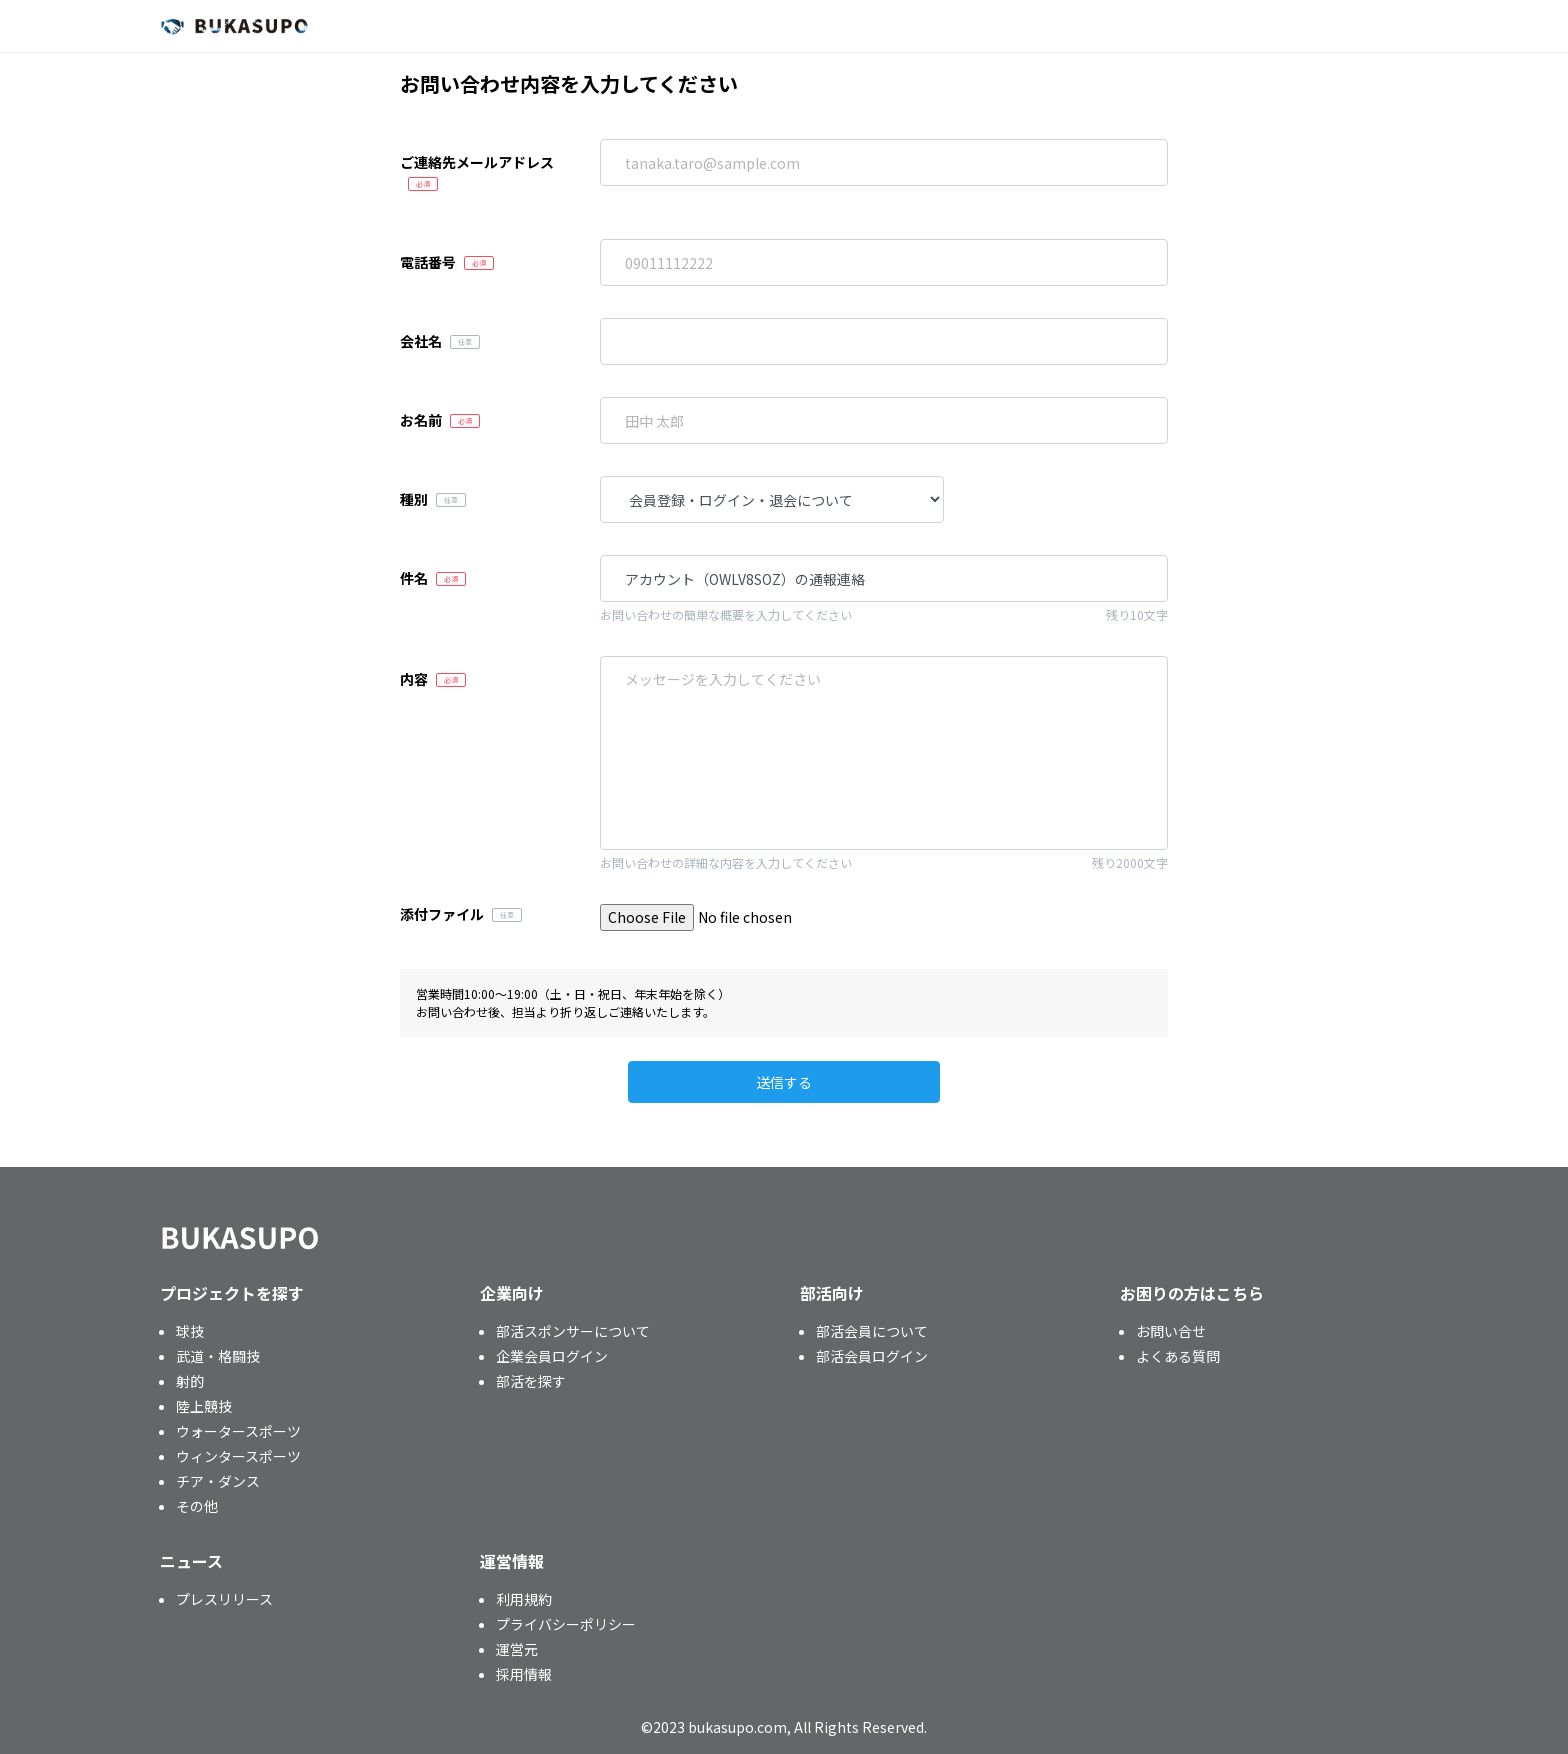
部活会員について (872, 1331)
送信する (784, 1082)
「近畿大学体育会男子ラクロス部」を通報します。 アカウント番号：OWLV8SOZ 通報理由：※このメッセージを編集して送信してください (884, 753)
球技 (190, 1331)
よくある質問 (1178, 1356)
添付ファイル (442, 914)
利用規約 (524, 1599)
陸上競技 (204, 1406)
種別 (414, 499)
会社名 (421, 341)
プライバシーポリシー (566, 1624)
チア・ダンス (218, 1481)
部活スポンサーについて (573, 1331)
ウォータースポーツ (238, 1431)
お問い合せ (1171, 1331)
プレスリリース (224, 1599)
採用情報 (524, 1674)
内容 (414, 679)
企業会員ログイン (552, 1356)
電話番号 (428, 262)
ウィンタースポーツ (238, 1456)
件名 (414, 578)
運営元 (517, 1649)
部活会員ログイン (872, 1356)
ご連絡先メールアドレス (477, 162)
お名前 (421, 420)
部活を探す (531, 1381)
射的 (190, 1381)
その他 (197, 1506)
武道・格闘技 (218, 1356)
